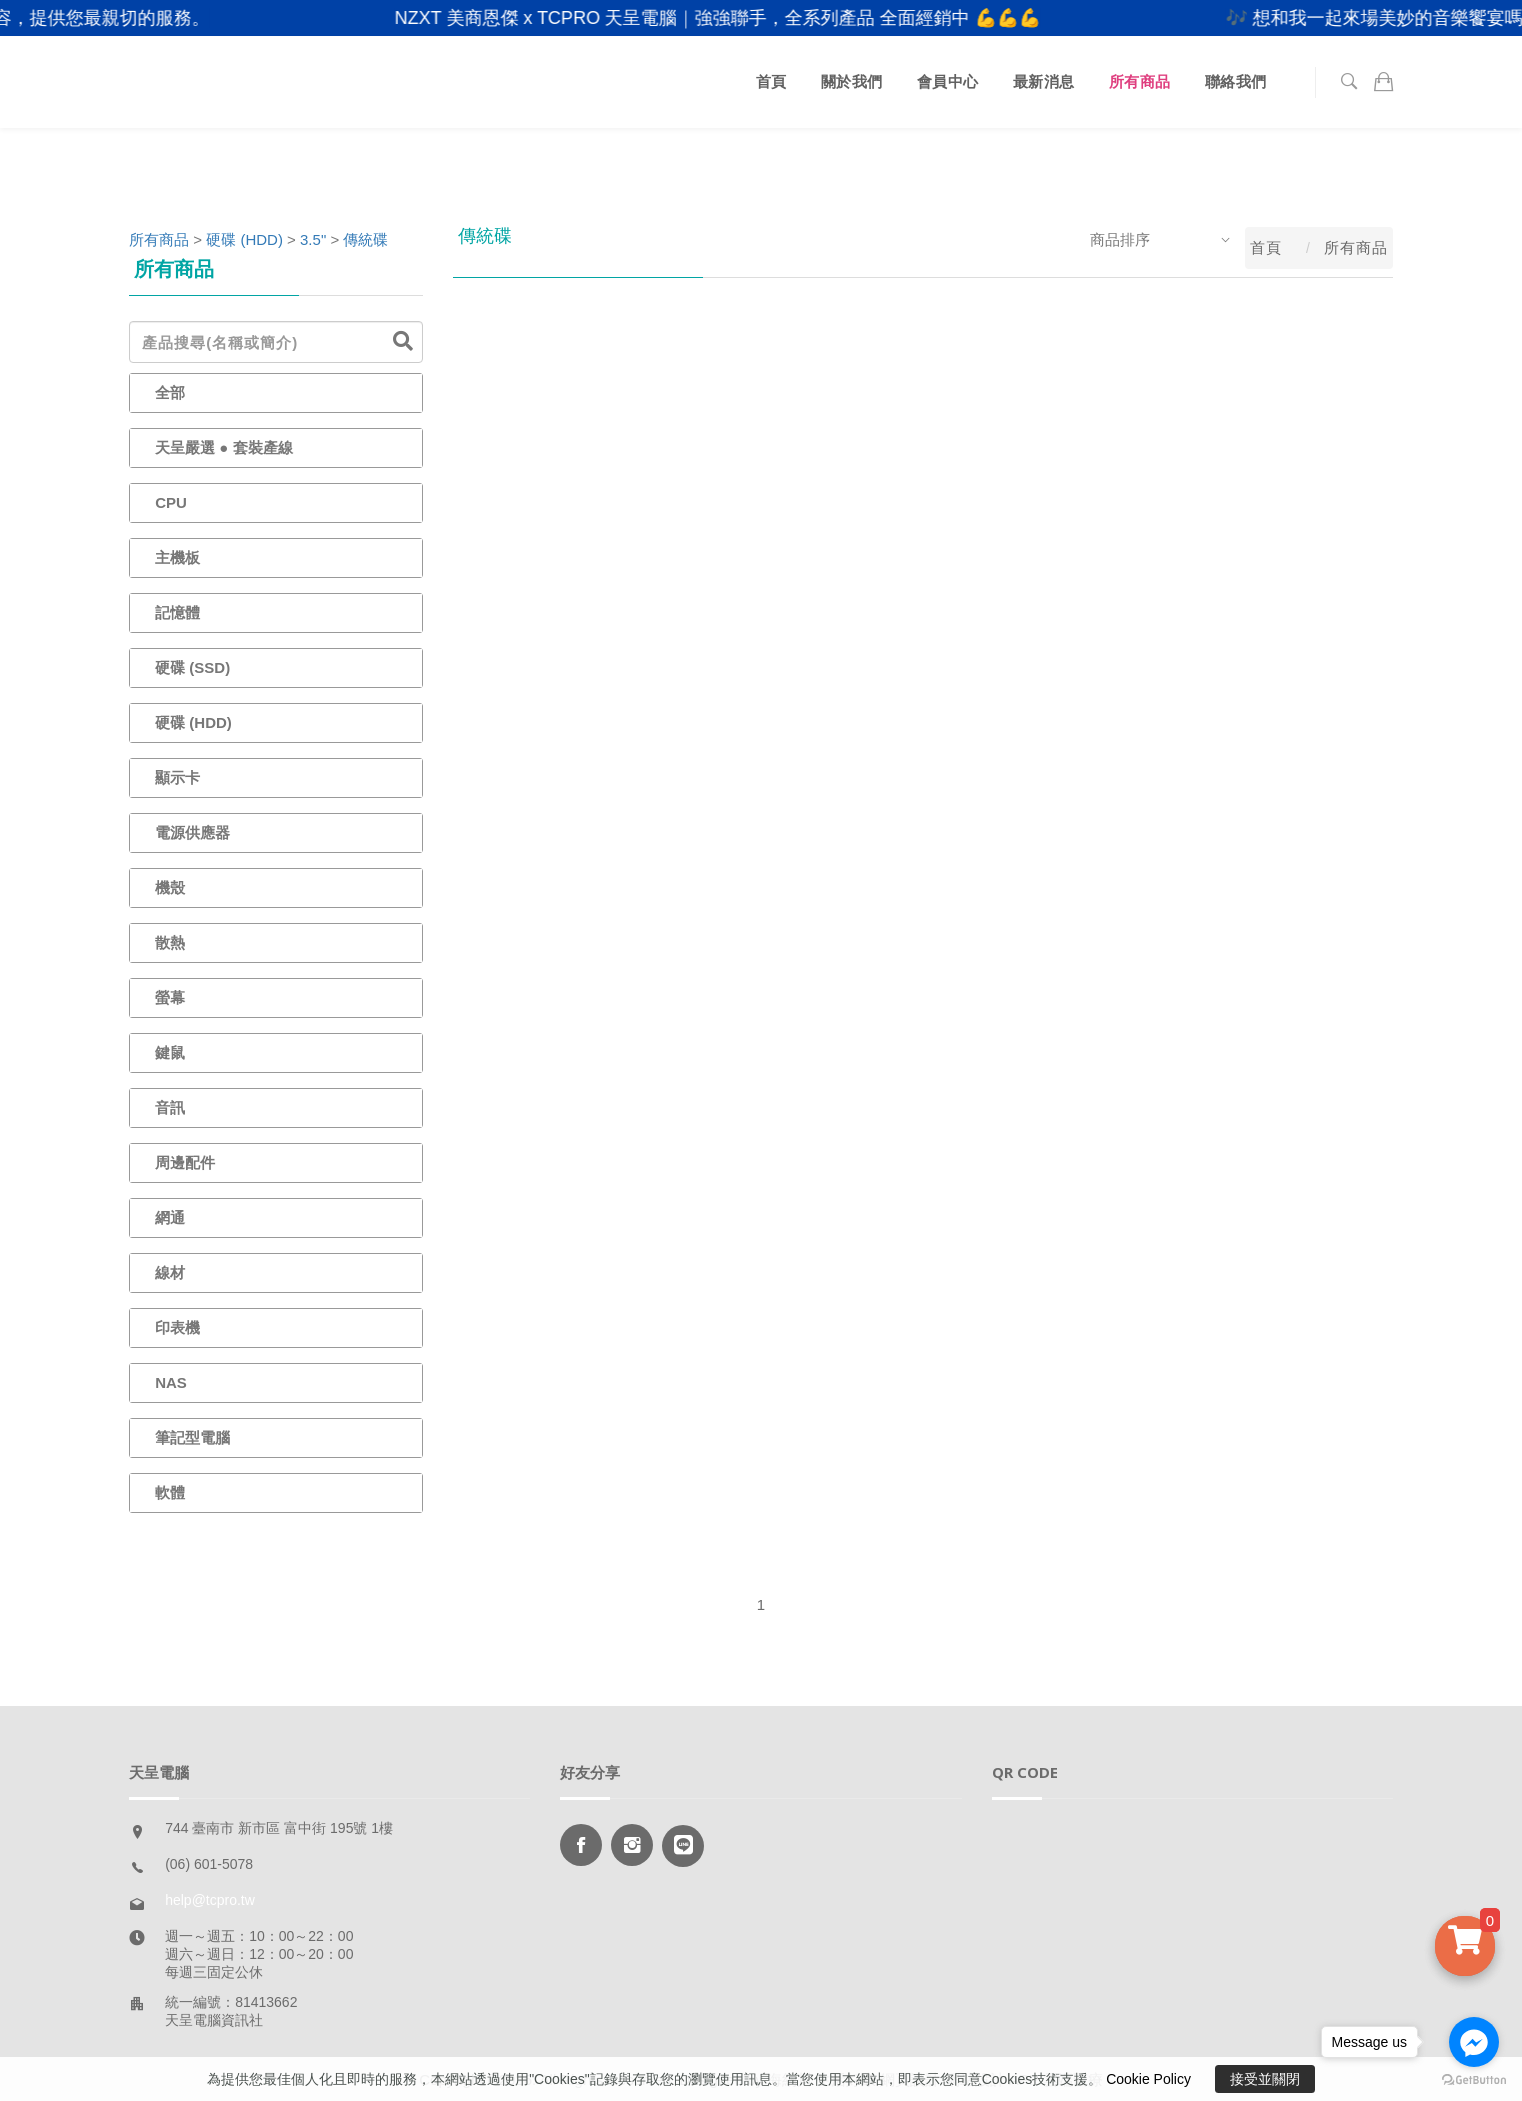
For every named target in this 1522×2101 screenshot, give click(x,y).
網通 (170, 1217)
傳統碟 (365, 239)
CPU (171, 502)
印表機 (177, 1327)
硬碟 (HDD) (244, 239)
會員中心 (948, 81)
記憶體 (177, 612)
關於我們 (852, 81)
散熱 (170, 942)
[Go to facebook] (1474, 2042)
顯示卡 (177, 777)
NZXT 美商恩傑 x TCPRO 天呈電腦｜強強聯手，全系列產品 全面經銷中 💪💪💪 (740, 18)
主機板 (177, 557)
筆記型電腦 (192, 1437)
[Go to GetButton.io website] (1474, 2080)
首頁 (771, 81)
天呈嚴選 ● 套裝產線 (223, 447)
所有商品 (1140, 81)
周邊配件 (185, 1162)
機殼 (170, 887)
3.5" (313, 239)
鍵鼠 (170, 1052)
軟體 (170, 1492)
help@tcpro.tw (210, 1900)
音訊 (170, 1107)
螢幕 (170, 997)
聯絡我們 (1236, 81)
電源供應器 (192, 832)
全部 (170, 392)
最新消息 (1044, 81)
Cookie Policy (1148, 2079)
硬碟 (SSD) (192, 667)
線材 (170, 1272)
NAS (171, 1382)
